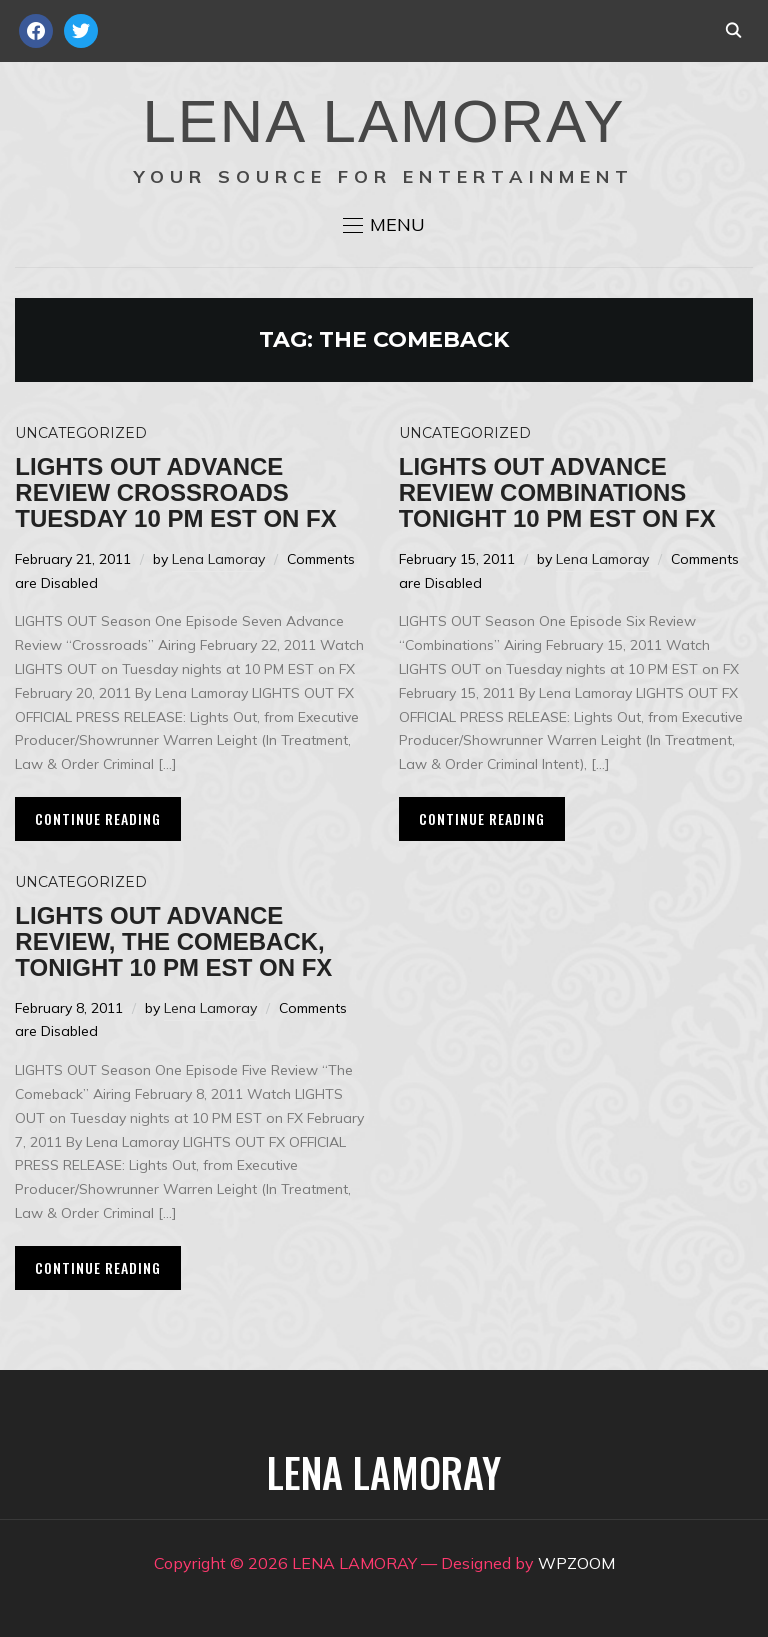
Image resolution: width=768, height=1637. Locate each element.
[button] (384, 225)
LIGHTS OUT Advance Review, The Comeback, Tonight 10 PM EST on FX (173, 942)
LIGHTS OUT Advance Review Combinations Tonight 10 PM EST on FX (557, 493)
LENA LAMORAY (383, 121)
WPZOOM (576, 1563)
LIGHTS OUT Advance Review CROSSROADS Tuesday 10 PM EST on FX (175, 493)
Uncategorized (81, 433)
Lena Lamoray (218, 559)
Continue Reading (98, 818)
